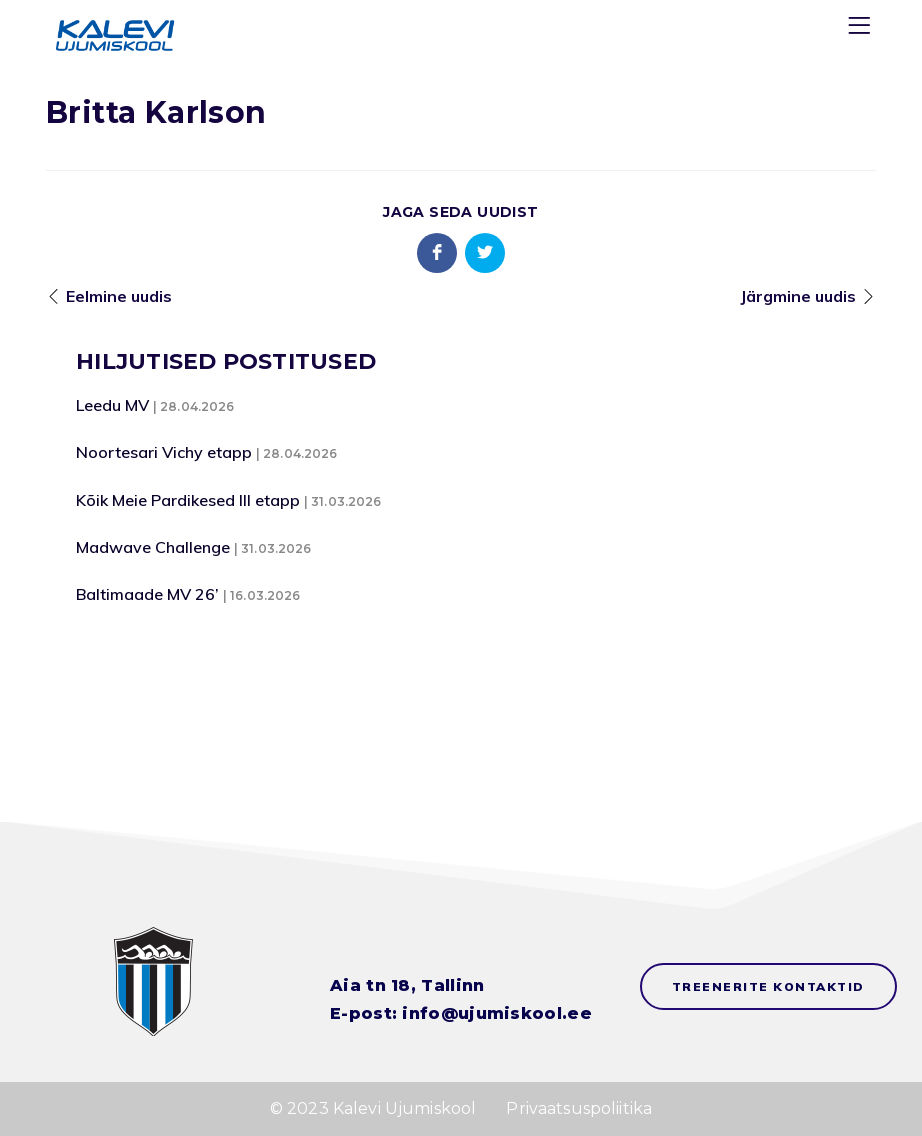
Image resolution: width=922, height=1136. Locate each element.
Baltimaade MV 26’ (147, 594)
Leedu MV (112, 405)
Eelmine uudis (119, 296)
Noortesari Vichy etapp (164, 452)
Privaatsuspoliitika (579, 1108)
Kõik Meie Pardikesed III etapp (188, 500)
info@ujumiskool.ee (496, 1013)
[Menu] (862, 29)
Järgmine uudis (798, 296)
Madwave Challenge (153, 547)
